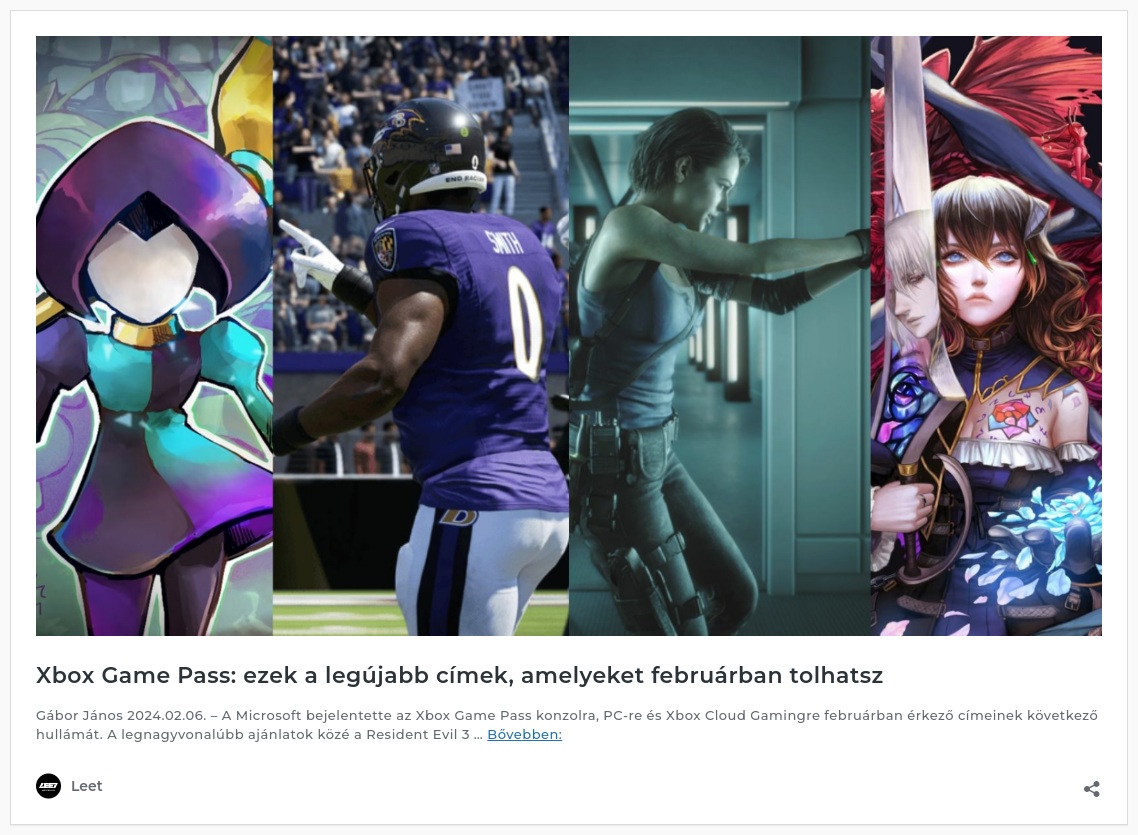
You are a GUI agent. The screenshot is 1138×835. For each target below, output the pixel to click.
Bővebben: (524, 734)
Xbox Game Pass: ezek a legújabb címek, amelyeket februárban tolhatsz (460, 675)
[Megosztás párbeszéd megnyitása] (1092, 782)
